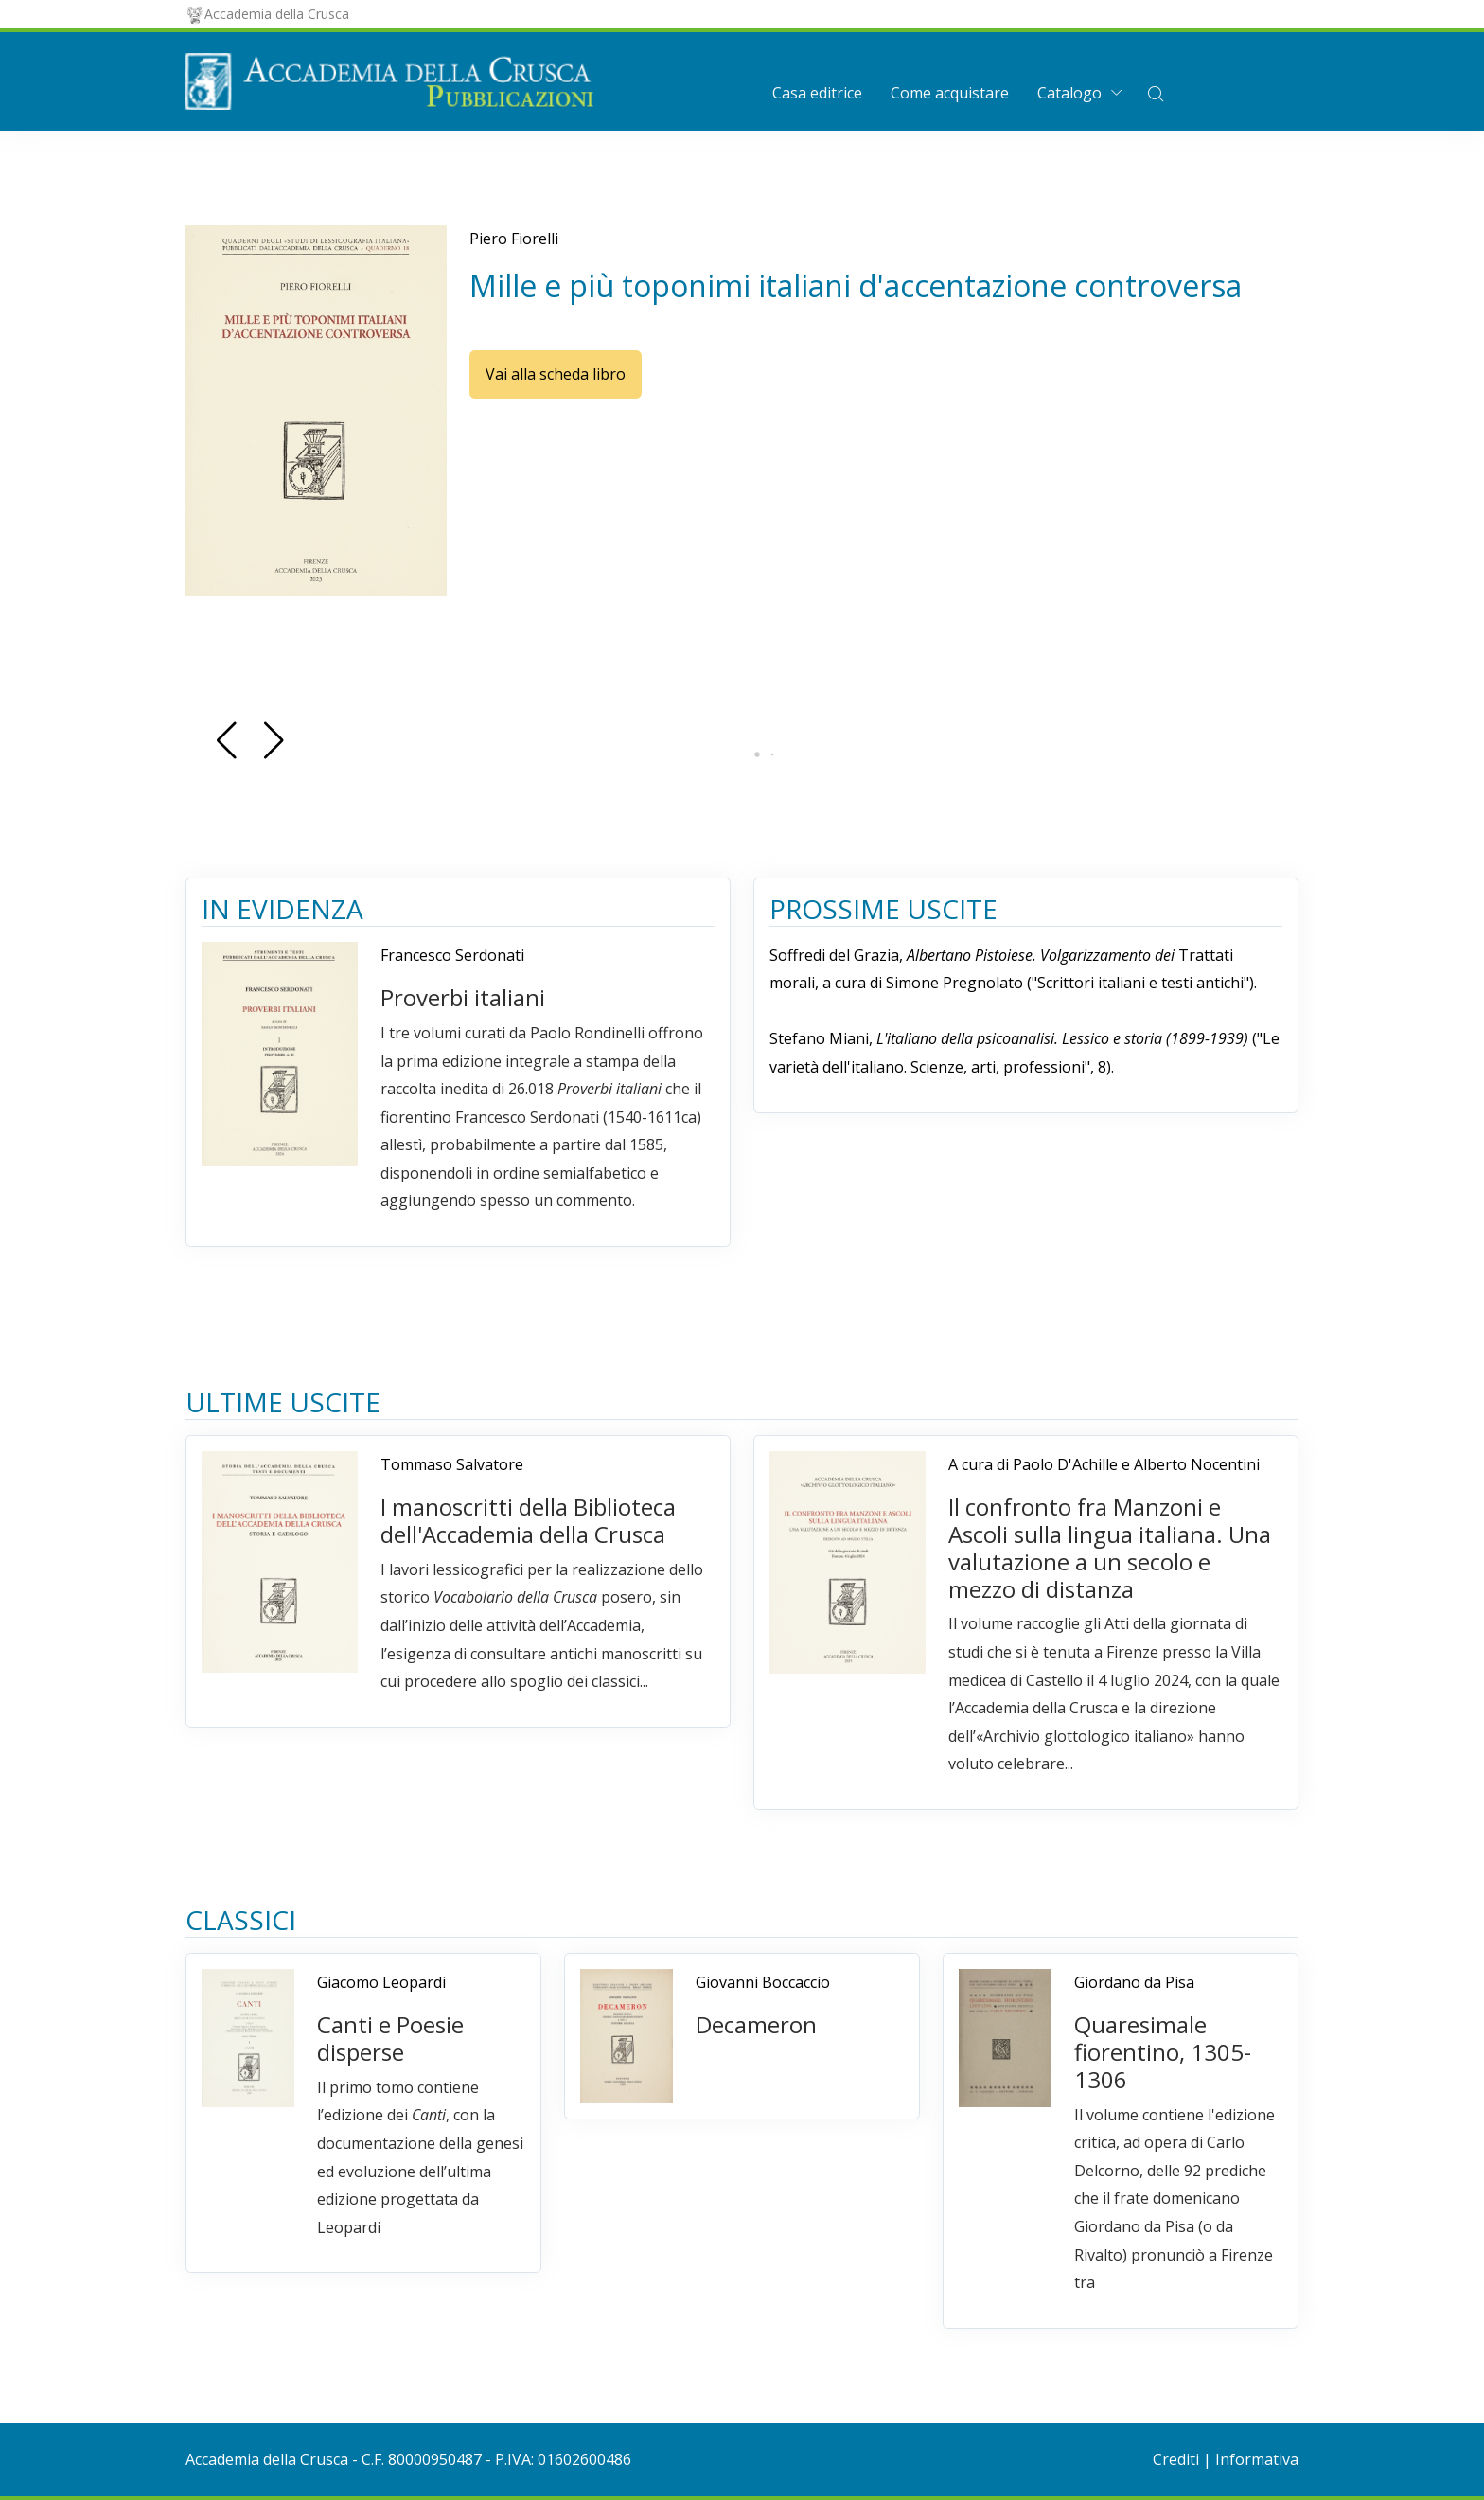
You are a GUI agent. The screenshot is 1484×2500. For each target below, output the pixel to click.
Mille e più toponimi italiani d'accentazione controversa (855, 285)
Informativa (1256, 2459)
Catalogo (1069, 92)
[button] (1155, 93)
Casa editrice (817, 92)
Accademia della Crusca (267, 14)
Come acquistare (950, 92)
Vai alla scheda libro (556, 373)
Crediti (1176, 2459)
